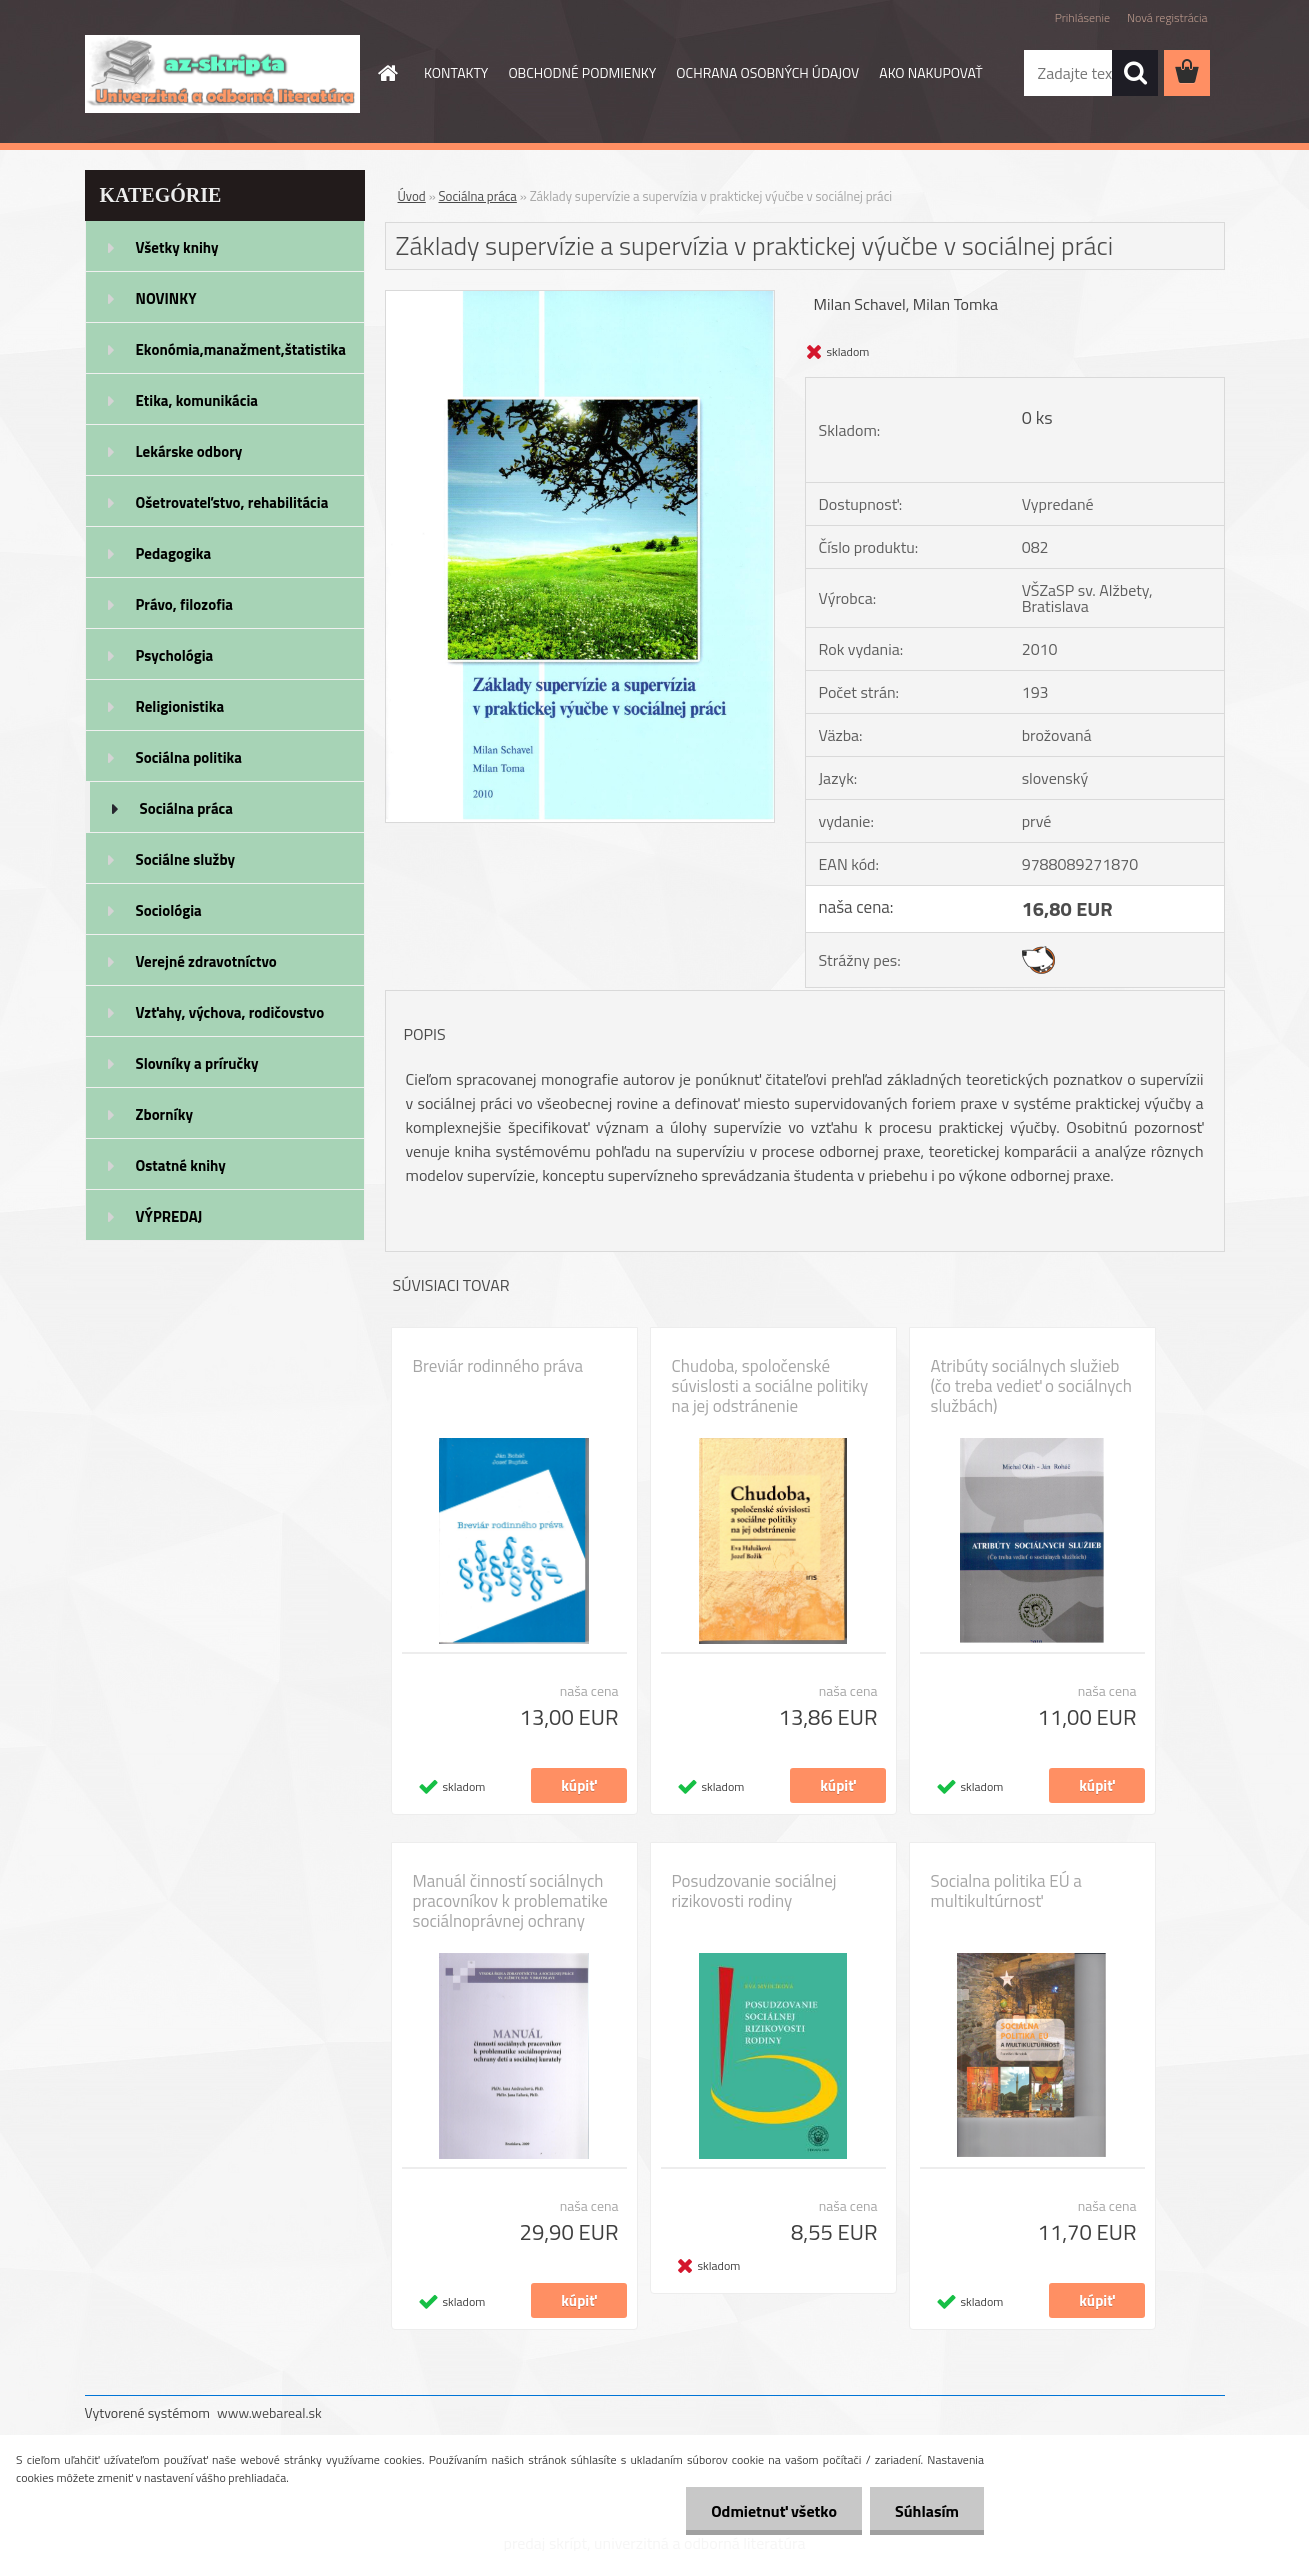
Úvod (412, 196)
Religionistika (180, 706)
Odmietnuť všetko (774, 2511)
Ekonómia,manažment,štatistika (241, 349)
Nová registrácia (1167, 17)
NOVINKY (166, 298)
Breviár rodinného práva (498, 1366)
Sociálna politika (189, 757)
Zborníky (164, 1114)
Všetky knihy (177, 247)
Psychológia (175, 655)
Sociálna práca (186, 808)
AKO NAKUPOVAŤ (930, 72)
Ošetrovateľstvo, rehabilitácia (232, 502)
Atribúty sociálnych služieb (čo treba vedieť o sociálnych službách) (1031, 1386)
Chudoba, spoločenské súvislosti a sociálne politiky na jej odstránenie (770, 1386)
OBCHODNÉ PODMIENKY (582, 72)
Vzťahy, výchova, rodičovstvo (230, 1012)
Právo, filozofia (185, 604)
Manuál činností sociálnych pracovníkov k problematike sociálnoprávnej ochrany (510, 1901)
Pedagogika (174, 553)
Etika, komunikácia (197, 400)
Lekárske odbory (189, 451)
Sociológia (169, 910)
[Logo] (222, 74)
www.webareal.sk (269, 2412)
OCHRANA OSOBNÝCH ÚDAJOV (767, 72)
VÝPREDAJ (169, 1216)
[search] (1135, 73)
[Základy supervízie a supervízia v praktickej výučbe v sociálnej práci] (580, 299)
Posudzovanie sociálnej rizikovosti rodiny (754, 1891)
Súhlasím (927, 2511)
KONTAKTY (456, 72)
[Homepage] (386, 73)
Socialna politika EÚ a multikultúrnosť (1006, 1891)
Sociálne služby (185, 859)
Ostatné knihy (181, 1165)
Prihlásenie (1082, 17)
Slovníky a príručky (197, 1063)
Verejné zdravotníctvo (206, 961)
